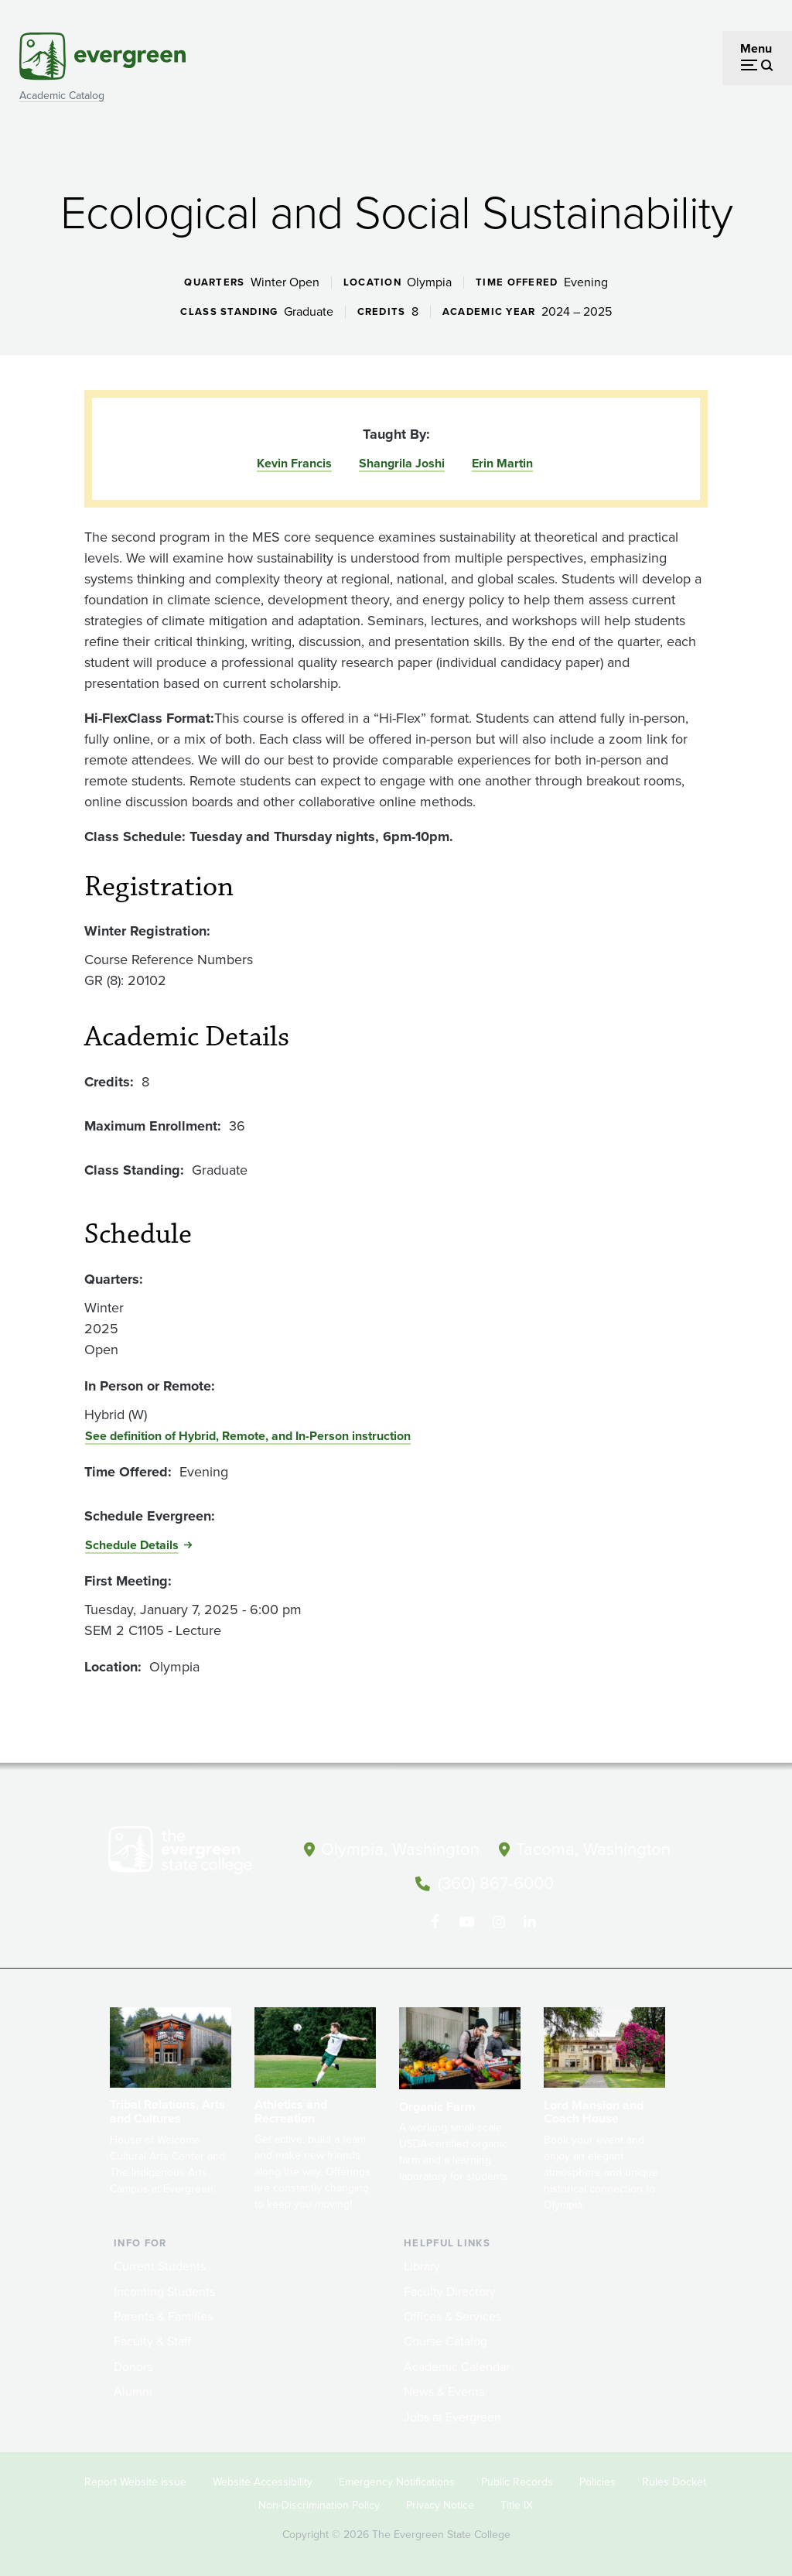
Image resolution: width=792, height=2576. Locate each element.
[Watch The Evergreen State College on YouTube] (466, 1920)
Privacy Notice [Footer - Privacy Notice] (440, 2504)
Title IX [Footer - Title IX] (516, 2504)
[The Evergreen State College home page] (194, 1853)
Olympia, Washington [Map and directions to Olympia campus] (399, 1849)
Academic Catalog (61, 95)
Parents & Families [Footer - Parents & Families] (163, 2315)
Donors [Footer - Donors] (133, 2365)
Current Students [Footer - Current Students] (160, 2265)
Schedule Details (132, 1545)
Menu (756, 48)
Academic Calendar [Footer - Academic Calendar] (457, 2365)
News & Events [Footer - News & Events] (444, 2390)
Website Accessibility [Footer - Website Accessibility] (262, 2480)
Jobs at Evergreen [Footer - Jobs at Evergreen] (452, 2415)
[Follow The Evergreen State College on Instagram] (497, 1920)
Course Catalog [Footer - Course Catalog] (445, 2340)
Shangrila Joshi (402, 463)
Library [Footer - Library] (422, 2265)
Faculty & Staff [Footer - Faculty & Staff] (152, 2340)
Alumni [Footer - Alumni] (133, 2390)
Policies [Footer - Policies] (597, 2480)
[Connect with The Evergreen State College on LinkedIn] (529, 1920)
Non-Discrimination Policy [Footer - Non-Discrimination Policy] (319, 2504)
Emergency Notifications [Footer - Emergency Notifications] (397, 2480)
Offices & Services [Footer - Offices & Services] (452, 2315)
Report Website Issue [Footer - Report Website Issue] (135, 2480)
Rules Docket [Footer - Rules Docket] (674, 2480)
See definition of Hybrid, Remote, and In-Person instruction (248, 1436)
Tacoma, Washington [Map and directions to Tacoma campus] (593, 1849)
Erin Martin (502, 463)
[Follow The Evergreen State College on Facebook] (434, 1920)
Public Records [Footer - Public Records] (517, 2480)
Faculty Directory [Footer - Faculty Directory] (450, 2290)
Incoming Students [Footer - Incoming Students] (164, 2290)
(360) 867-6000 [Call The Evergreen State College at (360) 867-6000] (496, 1882)
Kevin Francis (294, 463)
